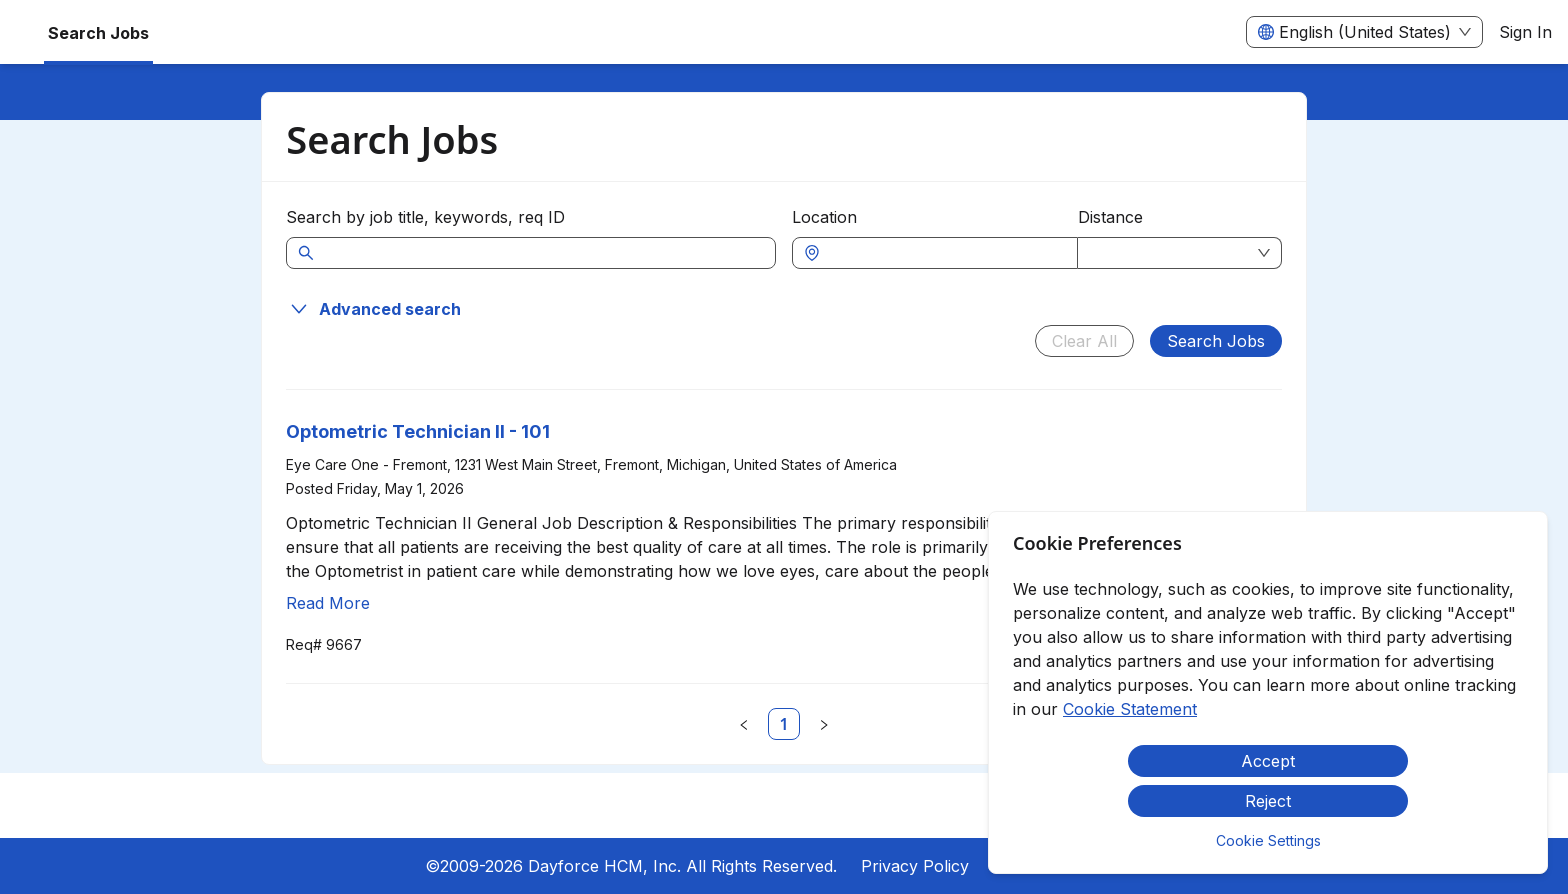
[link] (784, 724)
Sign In (1525, 32)
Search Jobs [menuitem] (98, 33)
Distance (1110, 217)
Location (824, 217)
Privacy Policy (915, 866)
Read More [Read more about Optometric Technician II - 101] (328, 603)
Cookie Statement (1130, 709)
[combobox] (945, 253)
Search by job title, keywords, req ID (425, 217)
